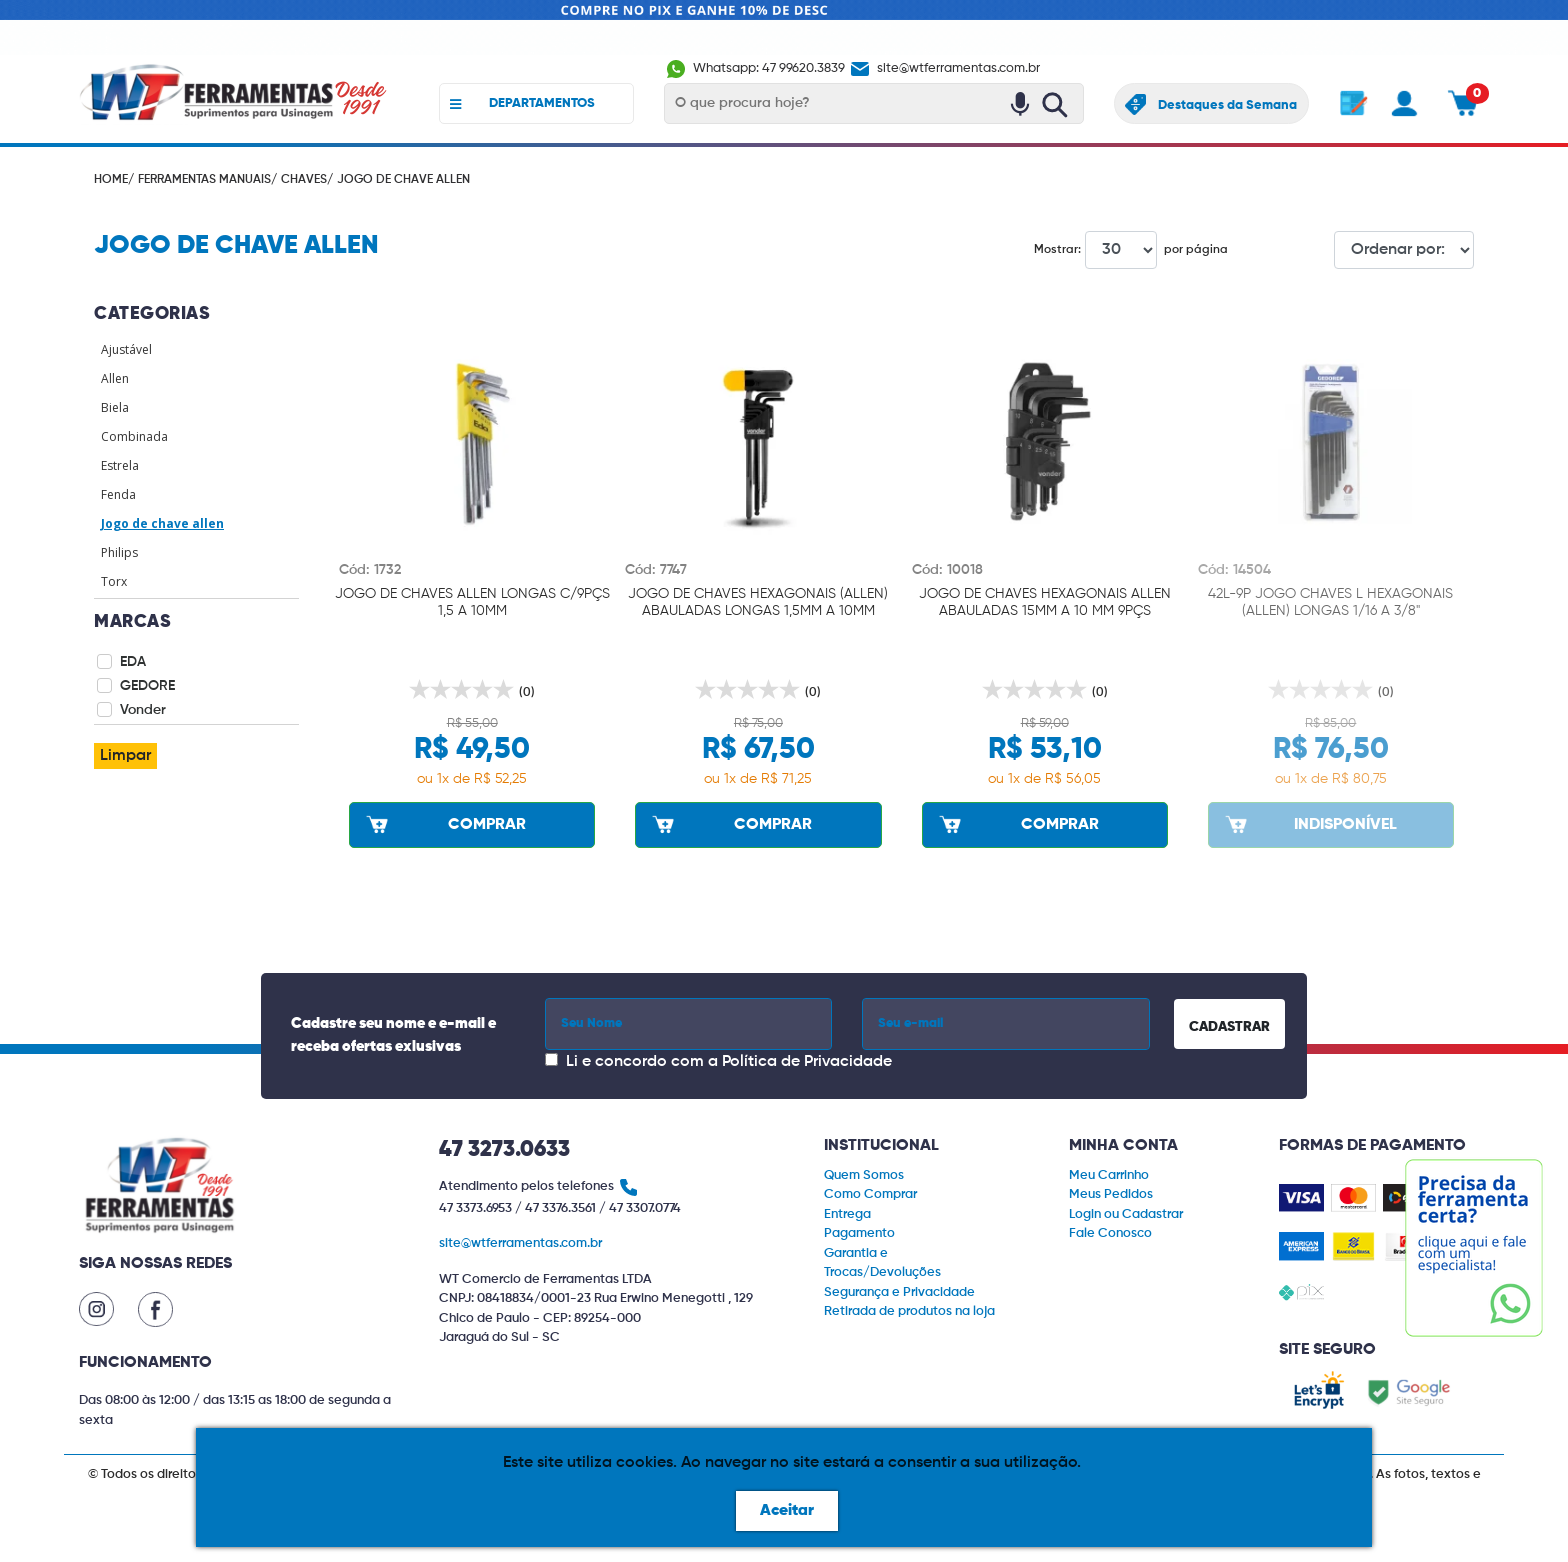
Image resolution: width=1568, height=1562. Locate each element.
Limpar (125, 756)
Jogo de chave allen (162, 523)
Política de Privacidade (807, 1062)
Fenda (118, 494)
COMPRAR (444, 824)
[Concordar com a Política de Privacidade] (551, 1059)
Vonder (143, 710)
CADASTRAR (1229, 1027)
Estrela (120, 465)
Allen (115, 378)
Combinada (134, 436)
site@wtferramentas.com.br (944, 68)
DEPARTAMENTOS (522, 104)
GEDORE (147, 686)
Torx (114, 581)
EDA (133, 662)
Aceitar (787, 1511)
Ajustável (126, 349)
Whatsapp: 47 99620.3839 (756, 68)
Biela (115, 407)
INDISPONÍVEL (1309, 824)
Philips (119, 552)
